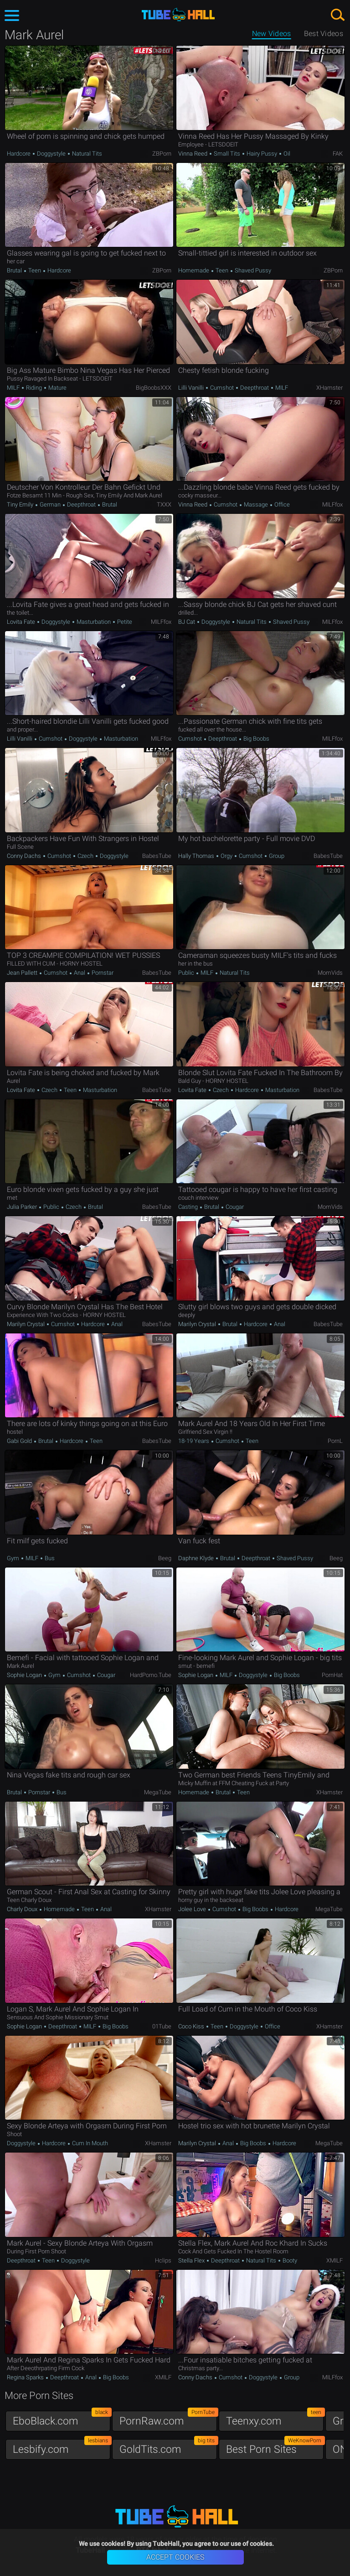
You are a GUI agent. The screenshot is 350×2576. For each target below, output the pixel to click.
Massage (255, 504)
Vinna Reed (193, 153)
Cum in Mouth (89, 2143)
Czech (85, 855)
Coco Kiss (192, 2026)
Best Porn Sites (275, 2447)
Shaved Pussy (252, 270)
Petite (124, 621)
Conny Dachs (24, 855)
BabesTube (156, 855)
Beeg (164, 1558)
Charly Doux (23, 1909)
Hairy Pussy (261, 153)
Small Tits (227, 153)
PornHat (332, 1675)
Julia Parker (22, 1206)
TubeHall (178, 14)
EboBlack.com (61, 2419)
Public (187, 972)
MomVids (330, 972)
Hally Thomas (197, 855)
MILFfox (332, 504)
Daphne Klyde (196, 1558)
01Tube (161, 2026)
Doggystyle (51, 153)
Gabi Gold (20, 1440)
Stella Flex (192, 2260)
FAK (338, 153)
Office (281, 504)
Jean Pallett (23, 972)
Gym (14, 1558)
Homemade (194, 270)
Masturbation (93, 621)
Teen (34, 270)
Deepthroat (254, 387)
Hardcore (19, 153)
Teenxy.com (275, 2419)
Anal (79, 972)
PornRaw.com (168, 2419)
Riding (34, 387)
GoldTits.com (168, 2447)
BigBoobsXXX (153, 387)
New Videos (271, 33)
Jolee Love (192, 1909)
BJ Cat (187, 621)
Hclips (163, 2260)
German (50, 504)
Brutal (15, 270)
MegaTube (157, 1792)
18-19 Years (194, 1440)
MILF (14, 387)
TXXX (164, 504)
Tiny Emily (21, 504)
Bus (49, 1558)
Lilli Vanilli (191, 387)
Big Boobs (255, 738)
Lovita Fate (21, 621)
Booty (289, 2260)
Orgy (226, 855)
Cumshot (222, 387)
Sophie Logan (25, 1675)
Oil (286, 153)
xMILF (334, 2260)
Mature (57, 387)
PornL (335, 1440)
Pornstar (101, 972)
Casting (188, 1206)
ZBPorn (161, 153)
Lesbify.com (61, 2447)
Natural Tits (86, 153)
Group (276, 855)
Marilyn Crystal (26, 1324)
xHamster (329, 387)
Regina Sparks (26, 2377)
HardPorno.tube (150, 1675)
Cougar (234, 1206)
